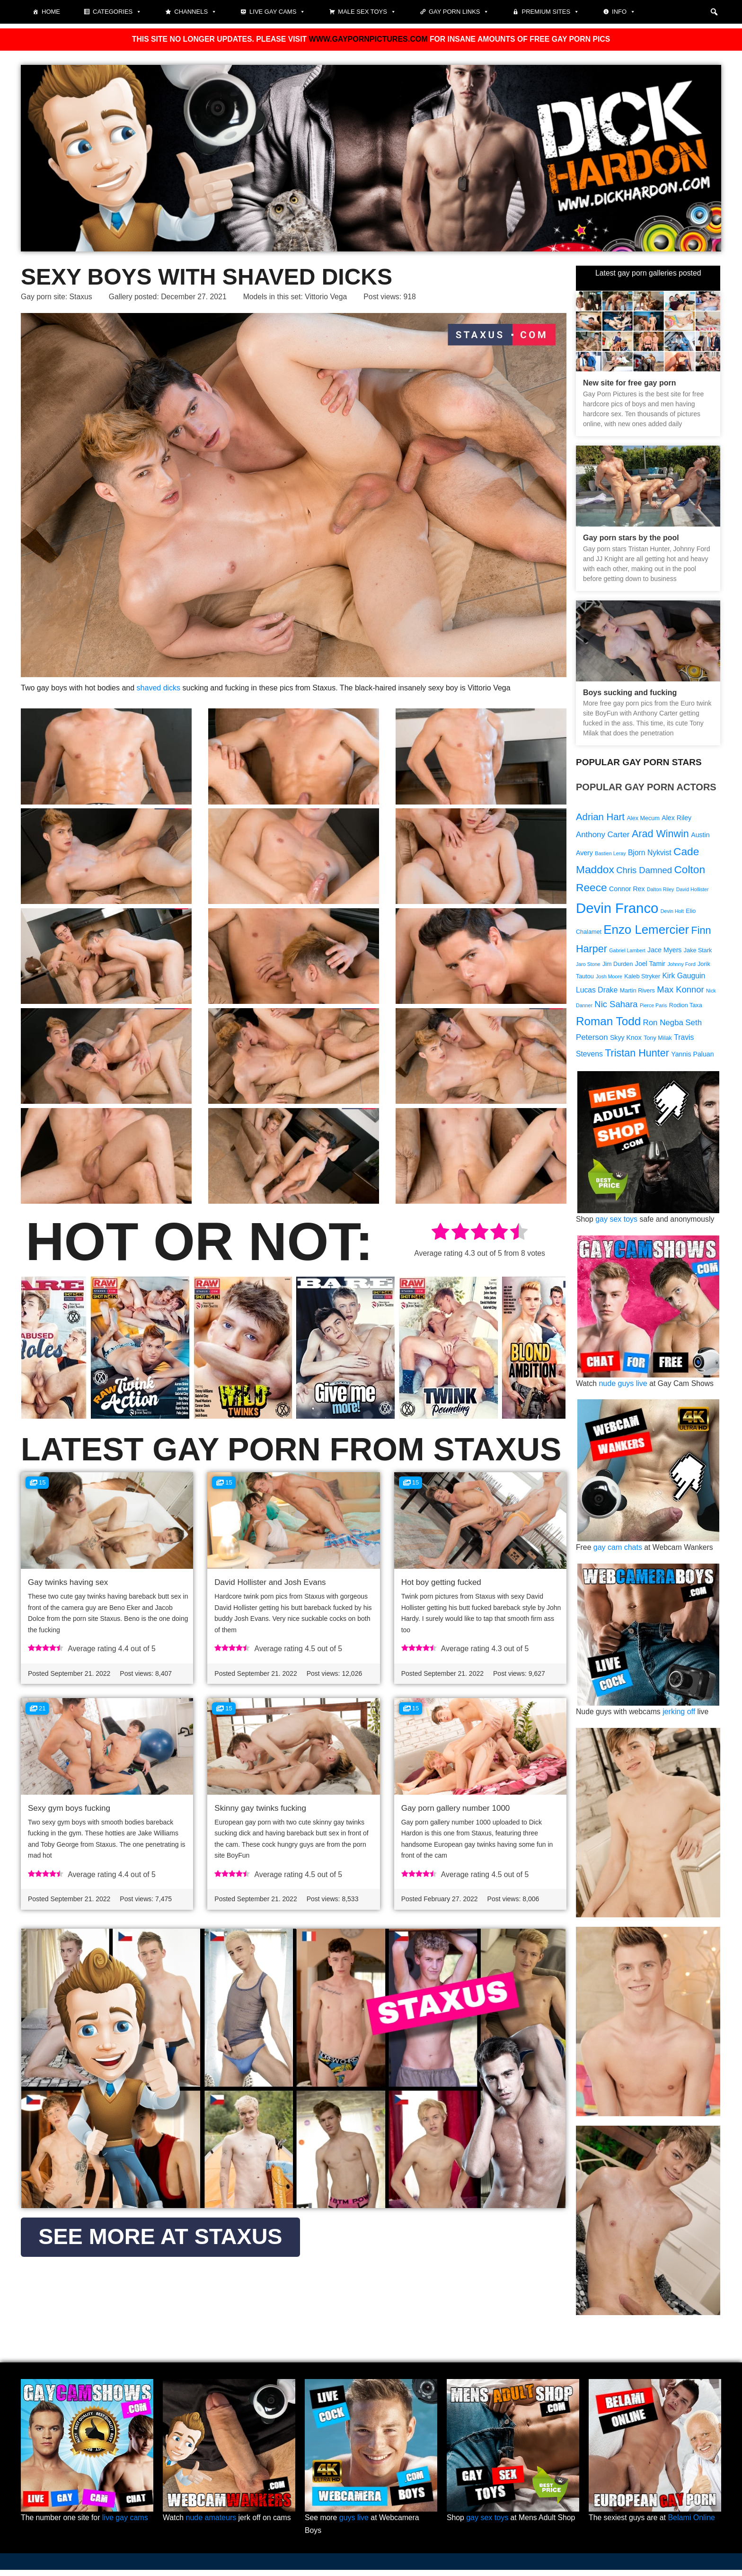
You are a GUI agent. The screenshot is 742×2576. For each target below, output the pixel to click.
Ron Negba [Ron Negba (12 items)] (663, 1026)
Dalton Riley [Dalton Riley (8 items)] (660, 891)
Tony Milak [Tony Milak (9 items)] (658, 1042)
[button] (714, 12)
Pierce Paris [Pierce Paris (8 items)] (653, 1009)
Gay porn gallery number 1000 (455, 1808)
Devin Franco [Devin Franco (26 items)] (617, 910)
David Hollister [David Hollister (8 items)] (692, 891)
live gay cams (126, 2524)
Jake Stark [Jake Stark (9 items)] (698, 952)
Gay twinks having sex (68, 1581)
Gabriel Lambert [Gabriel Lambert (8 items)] (627, 953)
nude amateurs (211, 2524)
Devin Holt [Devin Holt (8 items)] (672, 913)
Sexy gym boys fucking (69, 1808)
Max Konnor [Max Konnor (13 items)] (680, 993)
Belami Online (692, 2524)
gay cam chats (617, 1553)
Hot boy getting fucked (441, 1581)
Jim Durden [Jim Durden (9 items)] (617, 967)
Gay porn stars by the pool (631, 538)
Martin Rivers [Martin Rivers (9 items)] (637, 994)
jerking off (680, 1717)
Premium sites (550, 12)
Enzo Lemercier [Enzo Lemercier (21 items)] (646, 932)
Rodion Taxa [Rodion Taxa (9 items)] (685, 1009)
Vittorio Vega (330, 298)
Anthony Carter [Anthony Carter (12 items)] (603, 835)
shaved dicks (159, 689)
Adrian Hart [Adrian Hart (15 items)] (600, 818)
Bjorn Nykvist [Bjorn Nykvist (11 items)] (649, 854)
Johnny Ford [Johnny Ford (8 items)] (682, 967)
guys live (354, 2524)
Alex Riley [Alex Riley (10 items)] (676, 819)
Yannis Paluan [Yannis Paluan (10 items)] (692, 1058)
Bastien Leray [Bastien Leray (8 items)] (610, 854)
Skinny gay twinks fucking (260, 1808)
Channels (195, 12)
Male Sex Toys (367, 12)
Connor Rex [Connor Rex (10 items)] (627, 890)
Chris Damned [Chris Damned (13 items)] (644, 872)
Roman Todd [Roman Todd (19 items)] (608, 1025)
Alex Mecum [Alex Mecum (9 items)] (643, 819)
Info (624, 12)
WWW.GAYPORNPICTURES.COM (368, 40)
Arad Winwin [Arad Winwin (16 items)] (660, 835)
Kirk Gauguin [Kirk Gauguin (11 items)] (684, 979)
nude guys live (623, 1389)
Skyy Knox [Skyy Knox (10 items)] (626, 1042)
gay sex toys (617, 1224)
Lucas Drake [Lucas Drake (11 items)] (597, 994)
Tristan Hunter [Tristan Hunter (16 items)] (637, 1057)
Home (51, 11)
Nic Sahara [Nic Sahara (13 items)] (615, 1008)
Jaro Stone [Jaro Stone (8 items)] (588, 967)
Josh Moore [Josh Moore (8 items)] (609, 980)
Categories (117, 12)
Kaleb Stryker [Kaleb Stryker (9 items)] (642, 980)
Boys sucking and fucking (630, 693)
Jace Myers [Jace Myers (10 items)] (664, 952)
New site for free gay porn (629, 383)
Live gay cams (277, 12)
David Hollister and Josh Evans (270, 1581)
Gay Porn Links (459, 12)
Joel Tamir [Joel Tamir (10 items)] (650, 966)
